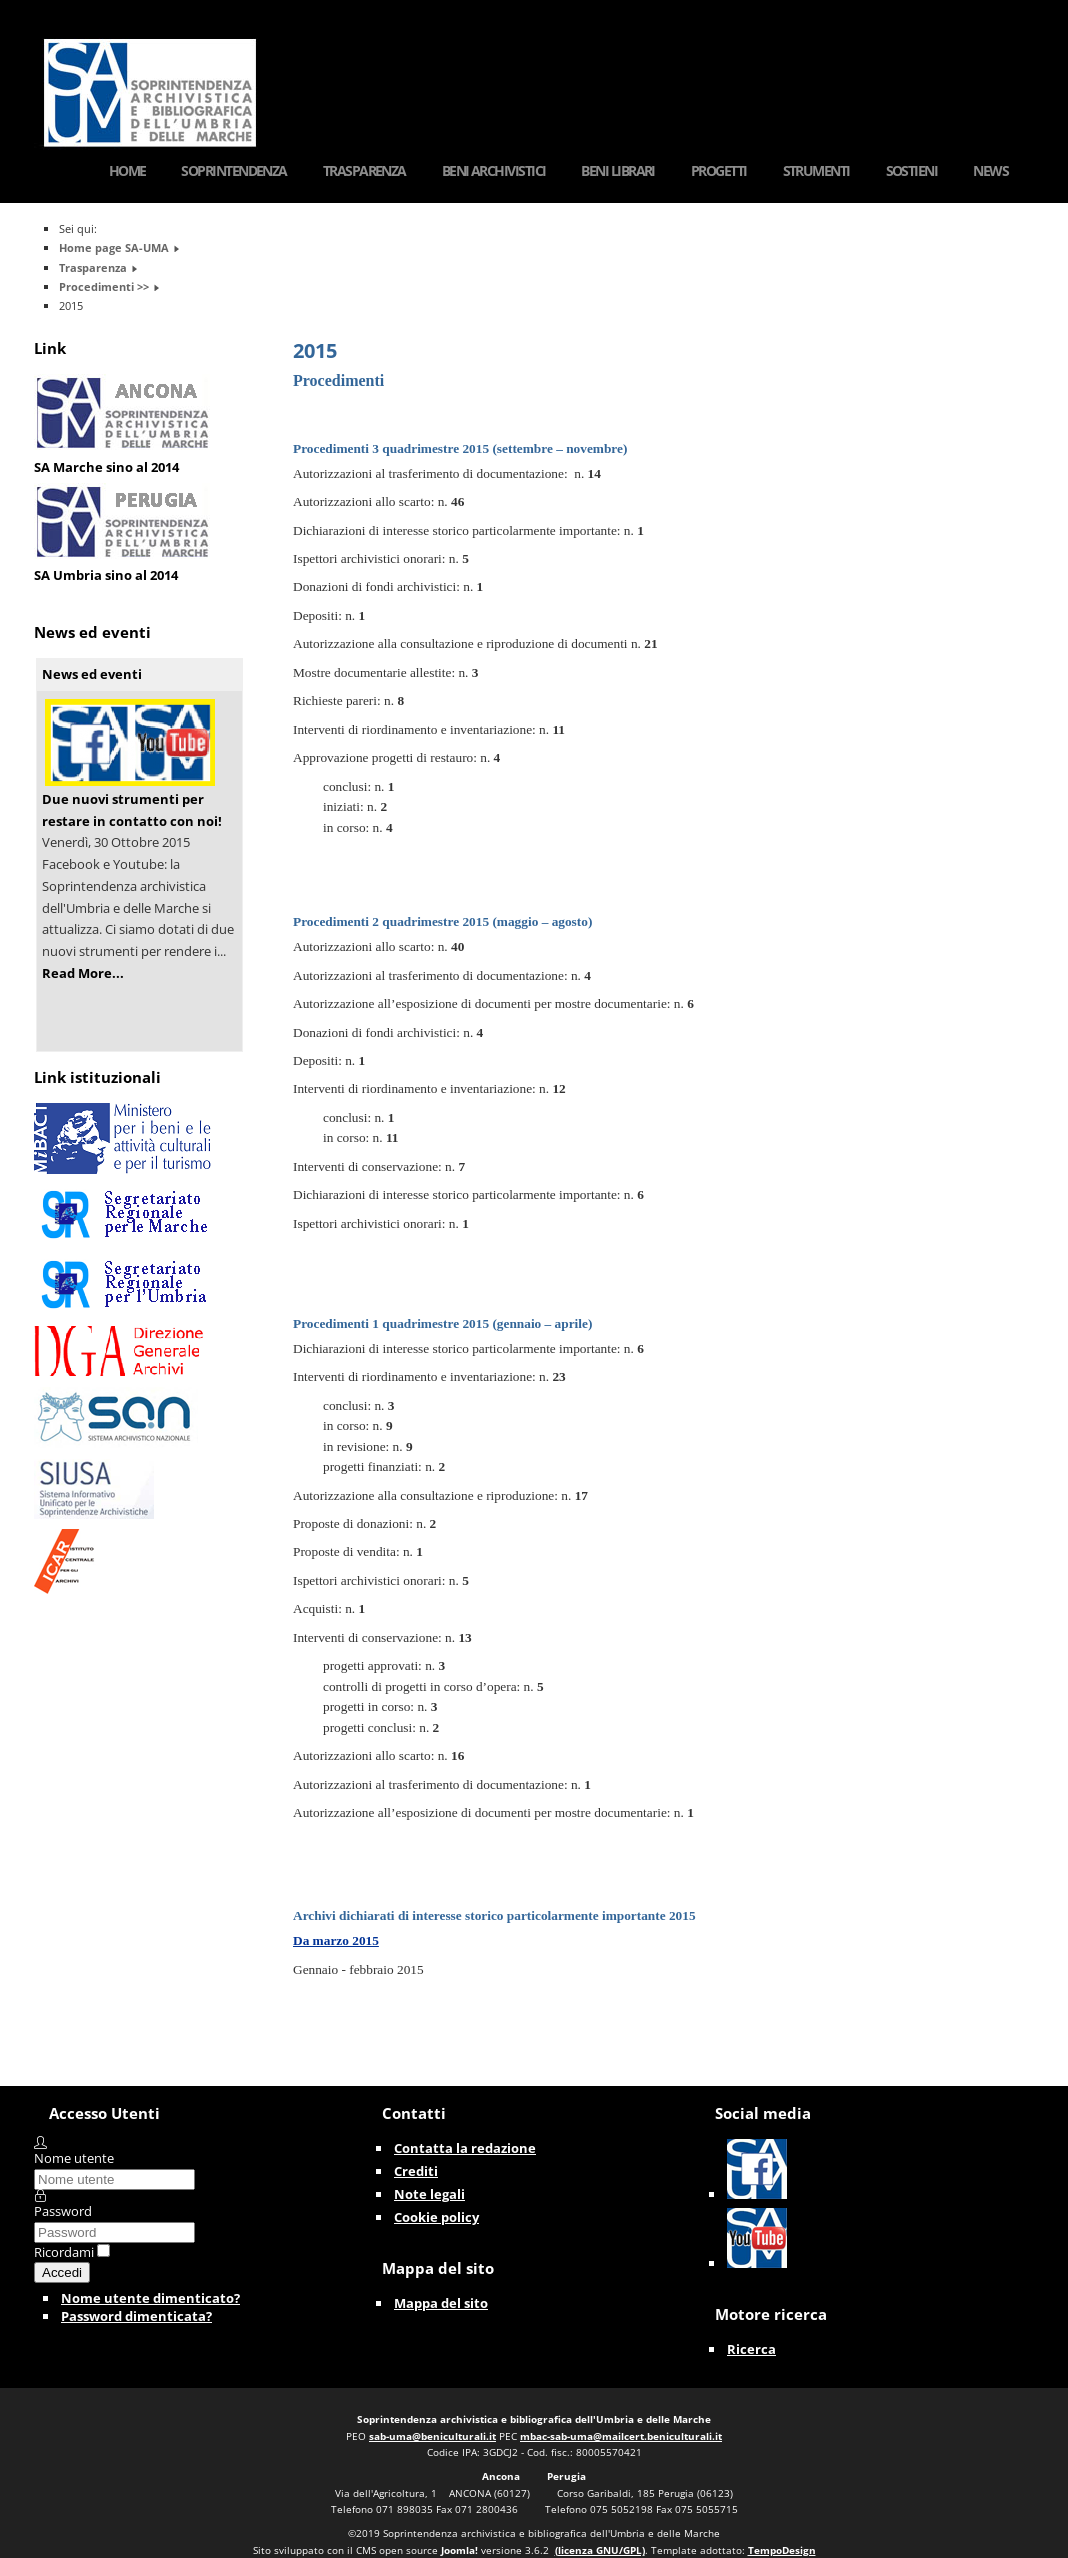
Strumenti (816, 170)
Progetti (719, 170)
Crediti (416, 2171)
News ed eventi (92, 674)
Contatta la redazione (465, 2148)
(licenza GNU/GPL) (600, 2550)
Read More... (83, 973)
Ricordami (64, 2252)
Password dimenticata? (136, 2316)
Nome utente (74, 2158)
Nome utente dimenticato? (150, 2298)
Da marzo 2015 (336, 1940)
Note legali (429, 2194)
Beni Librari (617, 170)
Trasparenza (364, 170)
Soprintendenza (233, 170)
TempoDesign (782, 2550)
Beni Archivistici (494, 170)
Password (63, 2211)
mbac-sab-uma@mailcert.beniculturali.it (621, 2436)
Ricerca (751, 2349)
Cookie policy (436, 2217)
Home (127, 170)
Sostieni (912, 170)
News (990, 170)
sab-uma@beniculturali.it (432, 2436)
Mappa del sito (441, 2303)
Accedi (62, 2272)
